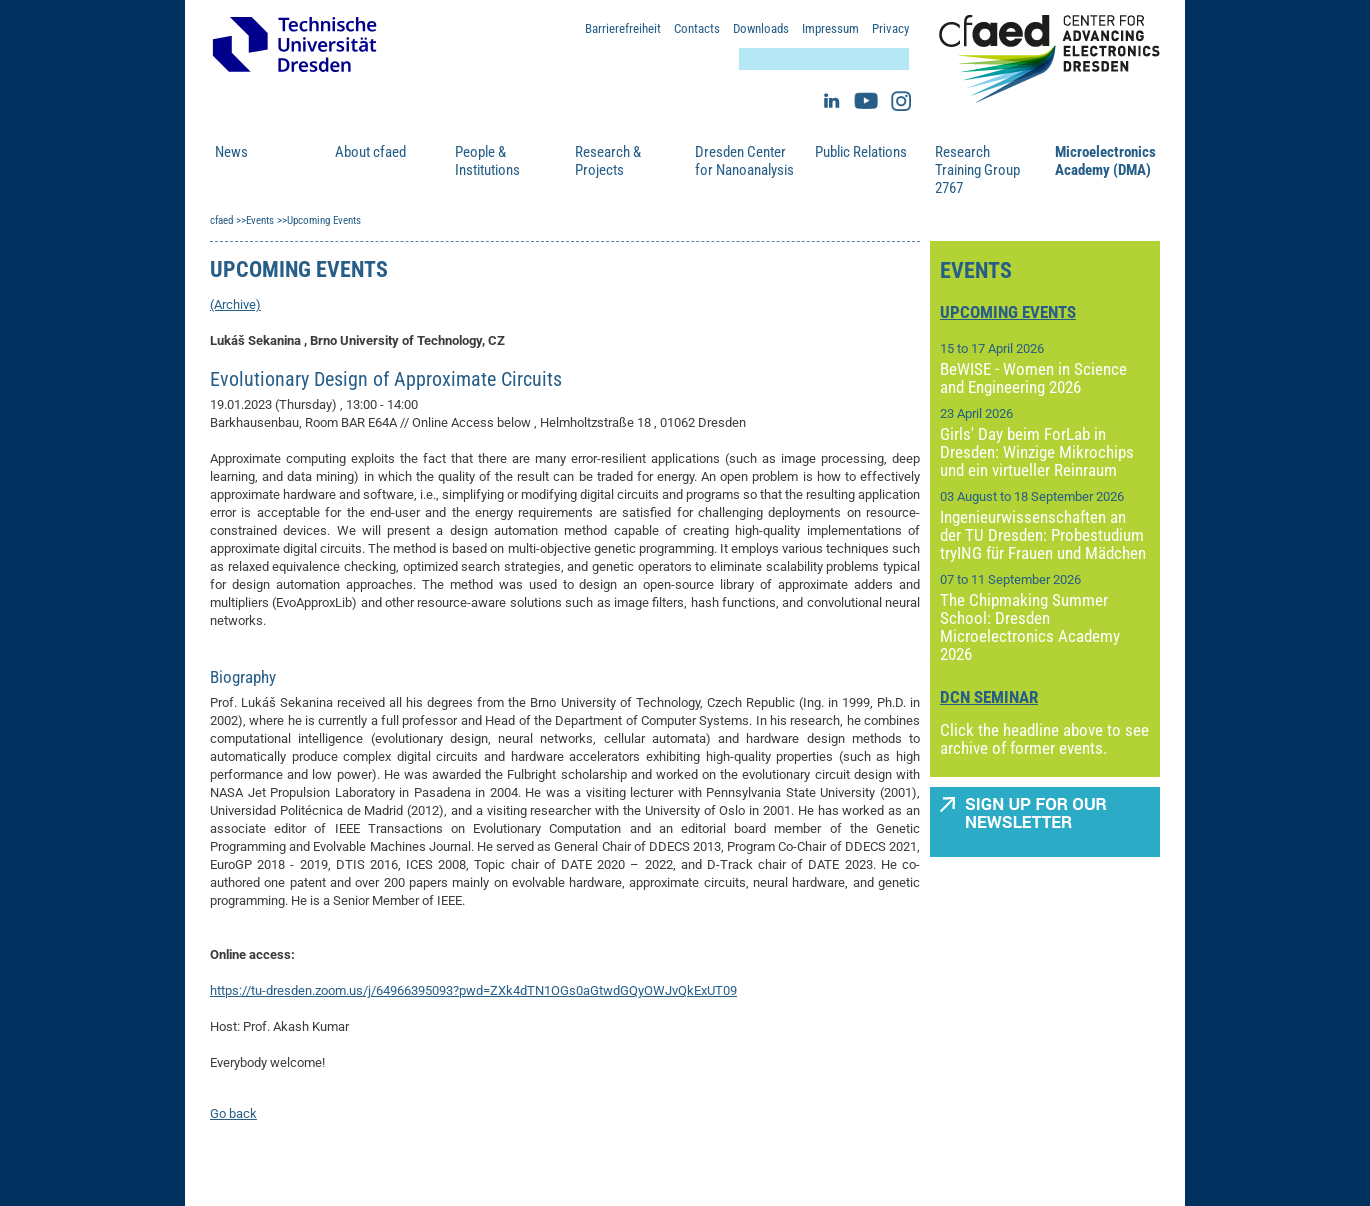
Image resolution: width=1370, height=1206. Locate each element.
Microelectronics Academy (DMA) (1105, 161)
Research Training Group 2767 (977, 170)
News (231, 152)
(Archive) (235, 304)
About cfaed (370, 152)
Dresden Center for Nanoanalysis (744, 161)
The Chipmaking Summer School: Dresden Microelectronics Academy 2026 (1030, 627)
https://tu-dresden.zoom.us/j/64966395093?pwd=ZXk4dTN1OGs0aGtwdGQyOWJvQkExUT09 (473, 990)
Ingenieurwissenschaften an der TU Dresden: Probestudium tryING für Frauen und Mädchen (1043, 535)
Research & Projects (608, 161)
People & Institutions (487, 161)
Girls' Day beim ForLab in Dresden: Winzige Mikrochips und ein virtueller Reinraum (1037, 452)
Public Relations (861, 152)
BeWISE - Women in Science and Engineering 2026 (1033, 378)
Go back (233, 1113)
